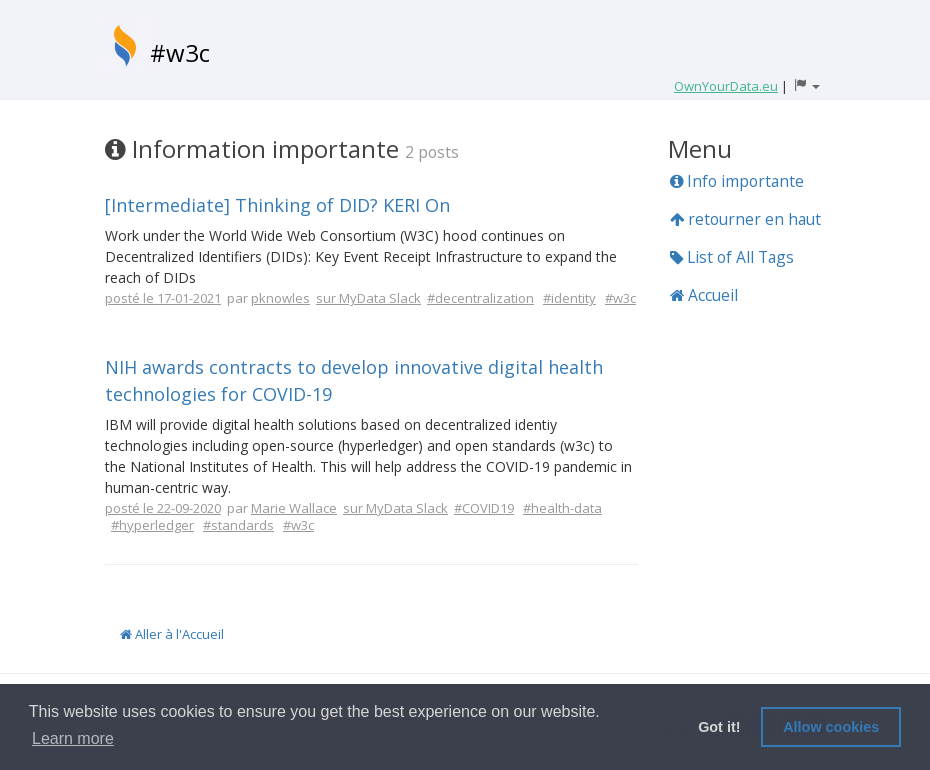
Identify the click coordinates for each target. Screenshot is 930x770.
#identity (569, 298)
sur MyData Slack (368, 298)
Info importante (737, 181)
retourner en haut (745, 219)
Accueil (704, 295)
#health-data (562, 508)
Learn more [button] (73, 738)
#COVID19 (484, 508)
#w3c (180, 52)
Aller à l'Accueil (172, 634)
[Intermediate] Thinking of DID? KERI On (277, 205)
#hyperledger (152, 525)
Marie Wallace (294, 508)
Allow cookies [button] (831, 727)
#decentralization (480, 298)
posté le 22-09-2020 (163, 508)
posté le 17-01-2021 (163, 298)
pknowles (280, 298)
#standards (238, 525)
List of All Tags (732, 257)
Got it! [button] (719, 727)
